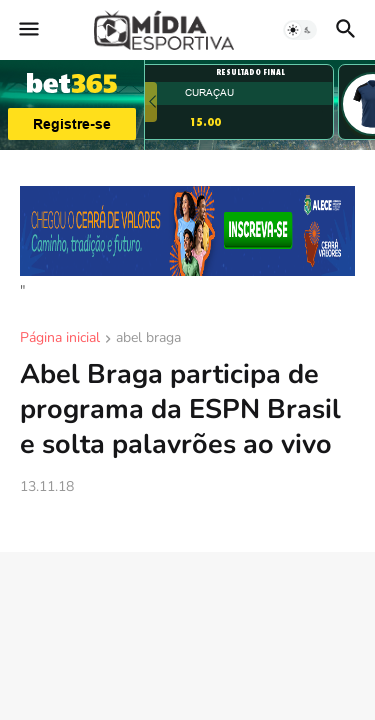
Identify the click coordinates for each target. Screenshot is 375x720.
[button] (27, 30)
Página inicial (60, 339)
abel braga (148, 339)
